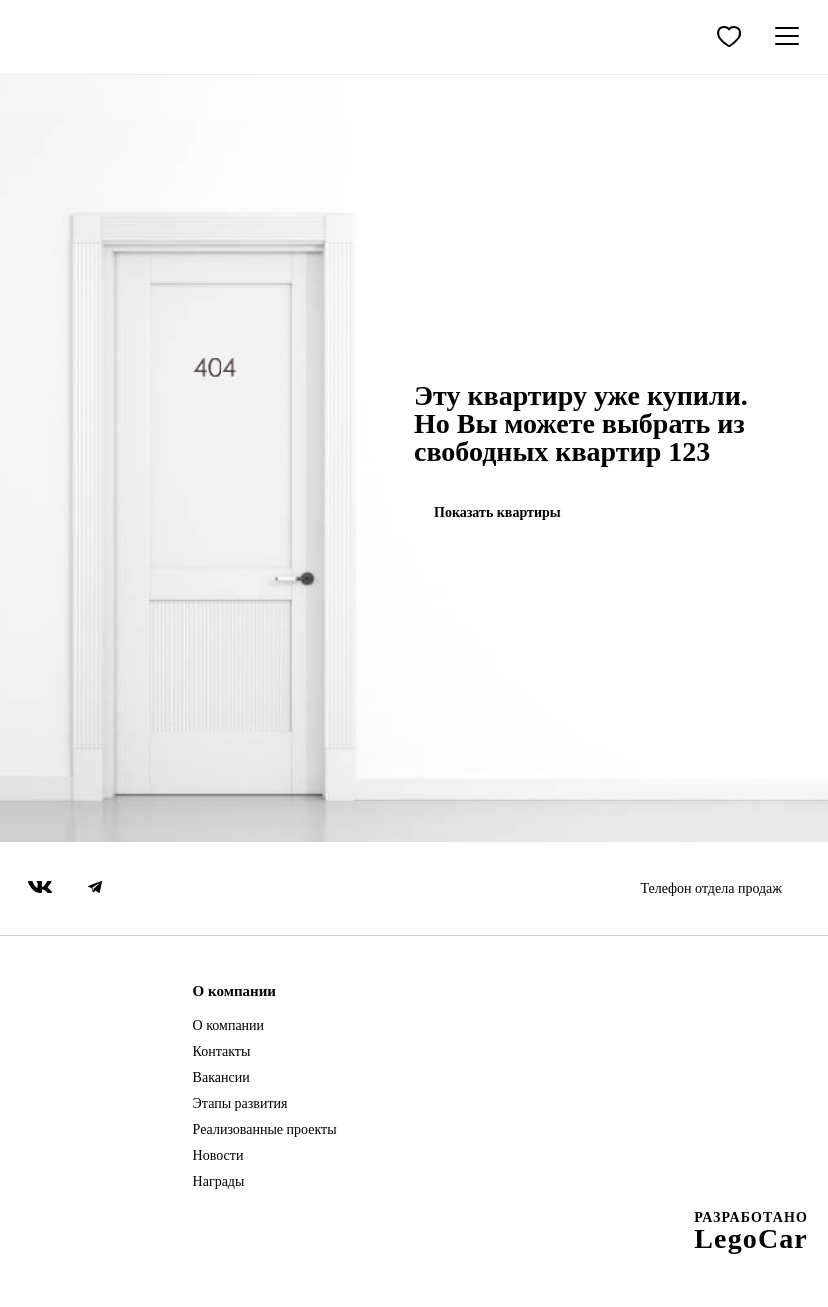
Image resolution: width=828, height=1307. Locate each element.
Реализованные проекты (265, 1130)
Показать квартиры (497, 512)
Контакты (222, 1052)
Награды (219, 1182)
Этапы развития (240, 1104)
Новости (218, 1156)
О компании (228, 1026)
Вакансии (221, 1078)
